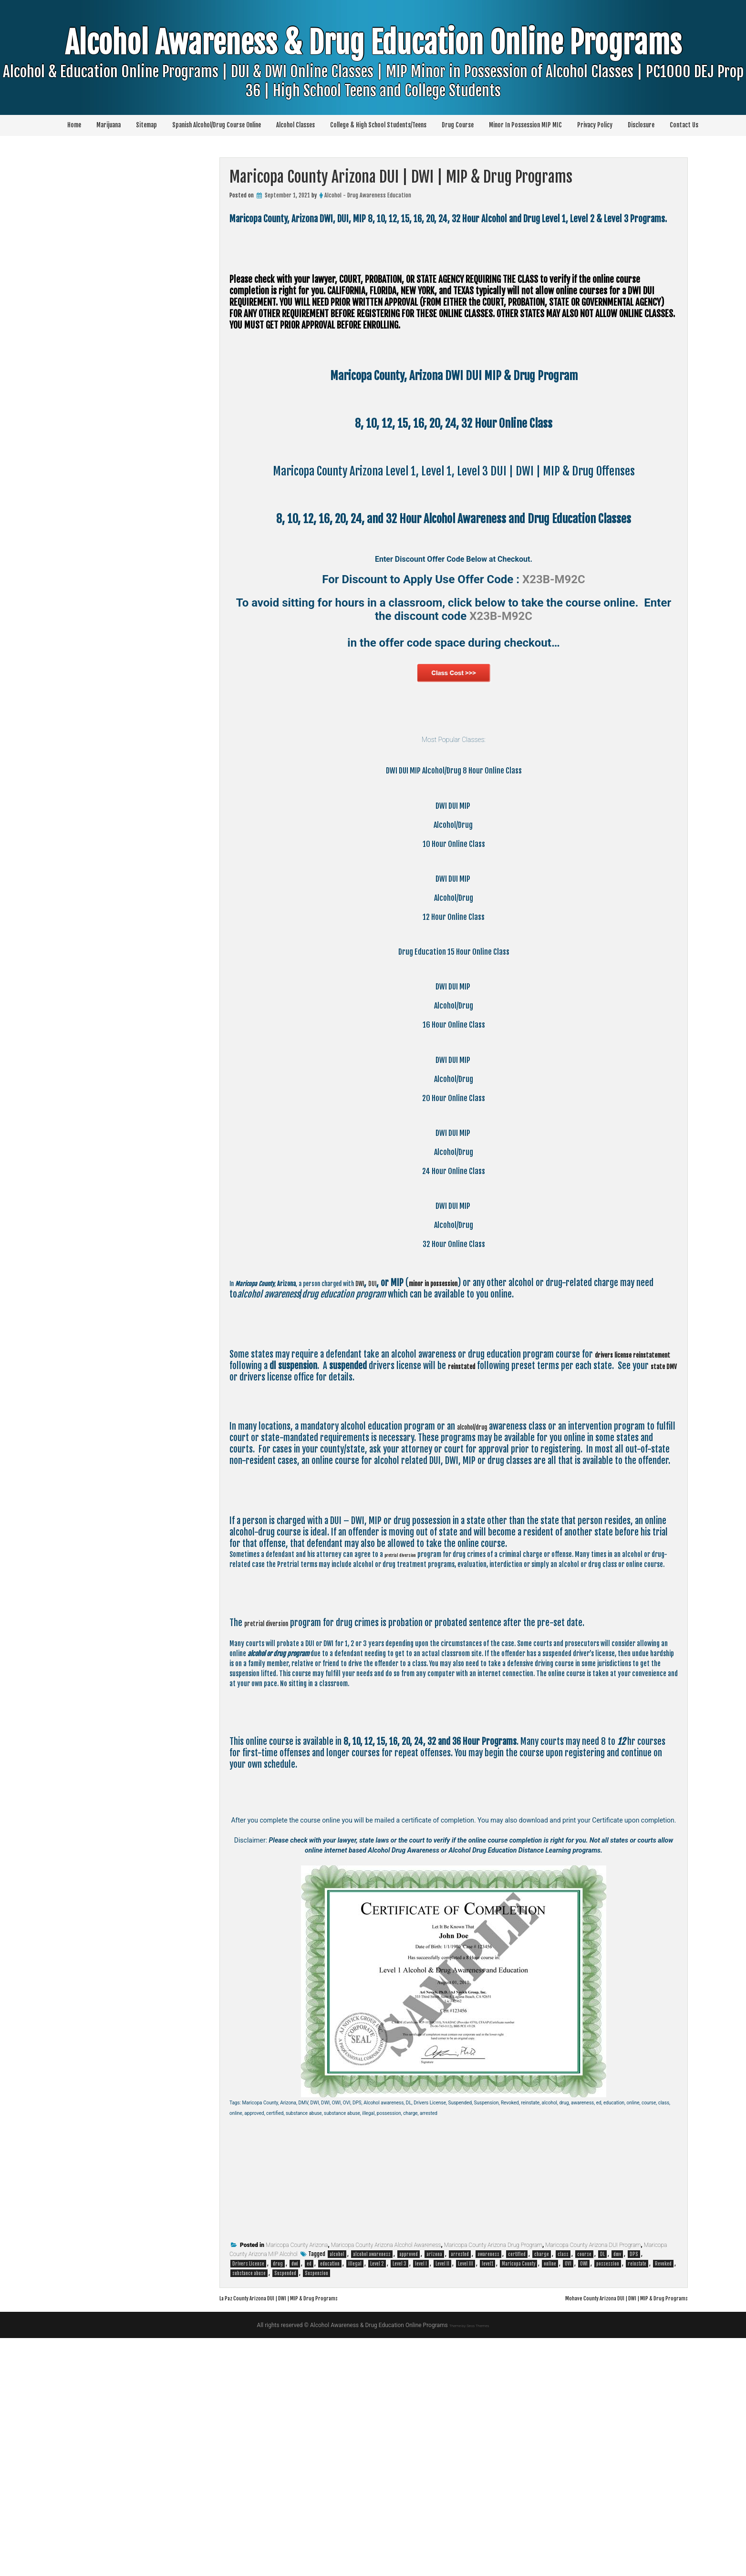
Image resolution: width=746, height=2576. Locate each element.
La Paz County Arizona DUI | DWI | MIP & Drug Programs (303, 2535)
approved (408, 2492)
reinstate (637, 2501)
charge (541, 2492)
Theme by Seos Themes (469, 2563)
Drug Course (458, 125)
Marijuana (108, 125)
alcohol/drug (479, 1654)
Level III (465, 2501)
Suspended (285, 2511)
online (550, 2501)
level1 (487, 2501)
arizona (434, 2492)
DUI (433, 1510)
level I (421, 2501)
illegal (355, 2501)
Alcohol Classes (295, 125)
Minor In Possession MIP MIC (525, 125)
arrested (460, 2492)
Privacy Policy (594, 125)
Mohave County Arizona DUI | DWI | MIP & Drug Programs (602, 2535)
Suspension (316, 2511)
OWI (584, 2501)
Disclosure (641, 125)
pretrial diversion (408, 1782)
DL (602, 2492)
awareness (488, 2492)
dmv (617, 2492)
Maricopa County (518, 2501)
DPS (634, 2492)
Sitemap (146, 125)
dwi (294, 2501)
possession (607, 2501)
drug (278, 2501)
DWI (417, 1510)
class (563, 2492)
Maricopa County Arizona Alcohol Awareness (386, 2483)
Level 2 (377, 2501)
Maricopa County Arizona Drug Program (493, 2483)
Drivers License (248, 2501)
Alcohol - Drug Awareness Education (367, 195)
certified (517, 2492)
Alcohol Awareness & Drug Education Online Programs (373, 80)
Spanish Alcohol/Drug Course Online (216, 125)
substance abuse (249, 2511)
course (584, 2492)
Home (74, 125)
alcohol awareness (372, 2492)
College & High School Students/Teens (378, 125)
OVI (568, 2501)
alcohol (337, 2492)
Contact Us (684, 125)
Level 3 (399, 2501)
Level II (442, 2501)
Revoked (663, 2501)
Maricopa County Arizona (297, 2483)
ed (309, 2501)
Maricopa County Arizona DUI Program (593, 2483)
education (330, 2501)
